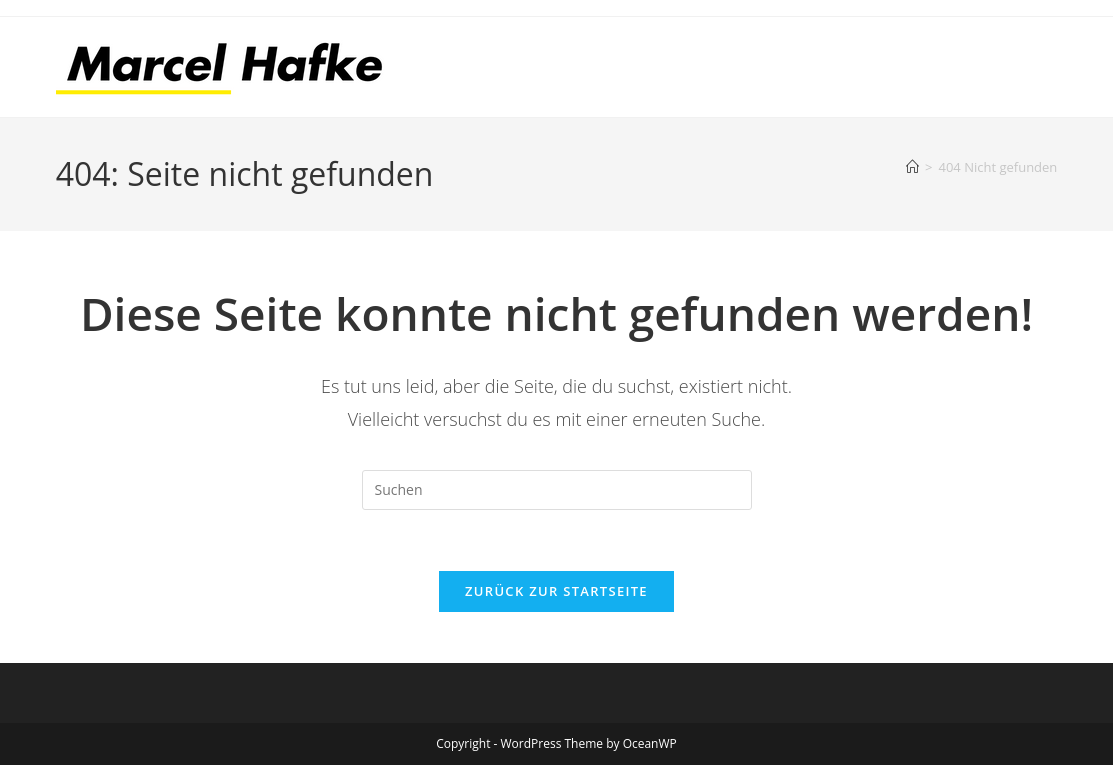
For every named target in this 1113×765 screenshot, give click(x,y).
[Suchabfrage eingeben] (557, 490)
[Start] (912, 167)
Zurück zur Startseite (556, 591)
